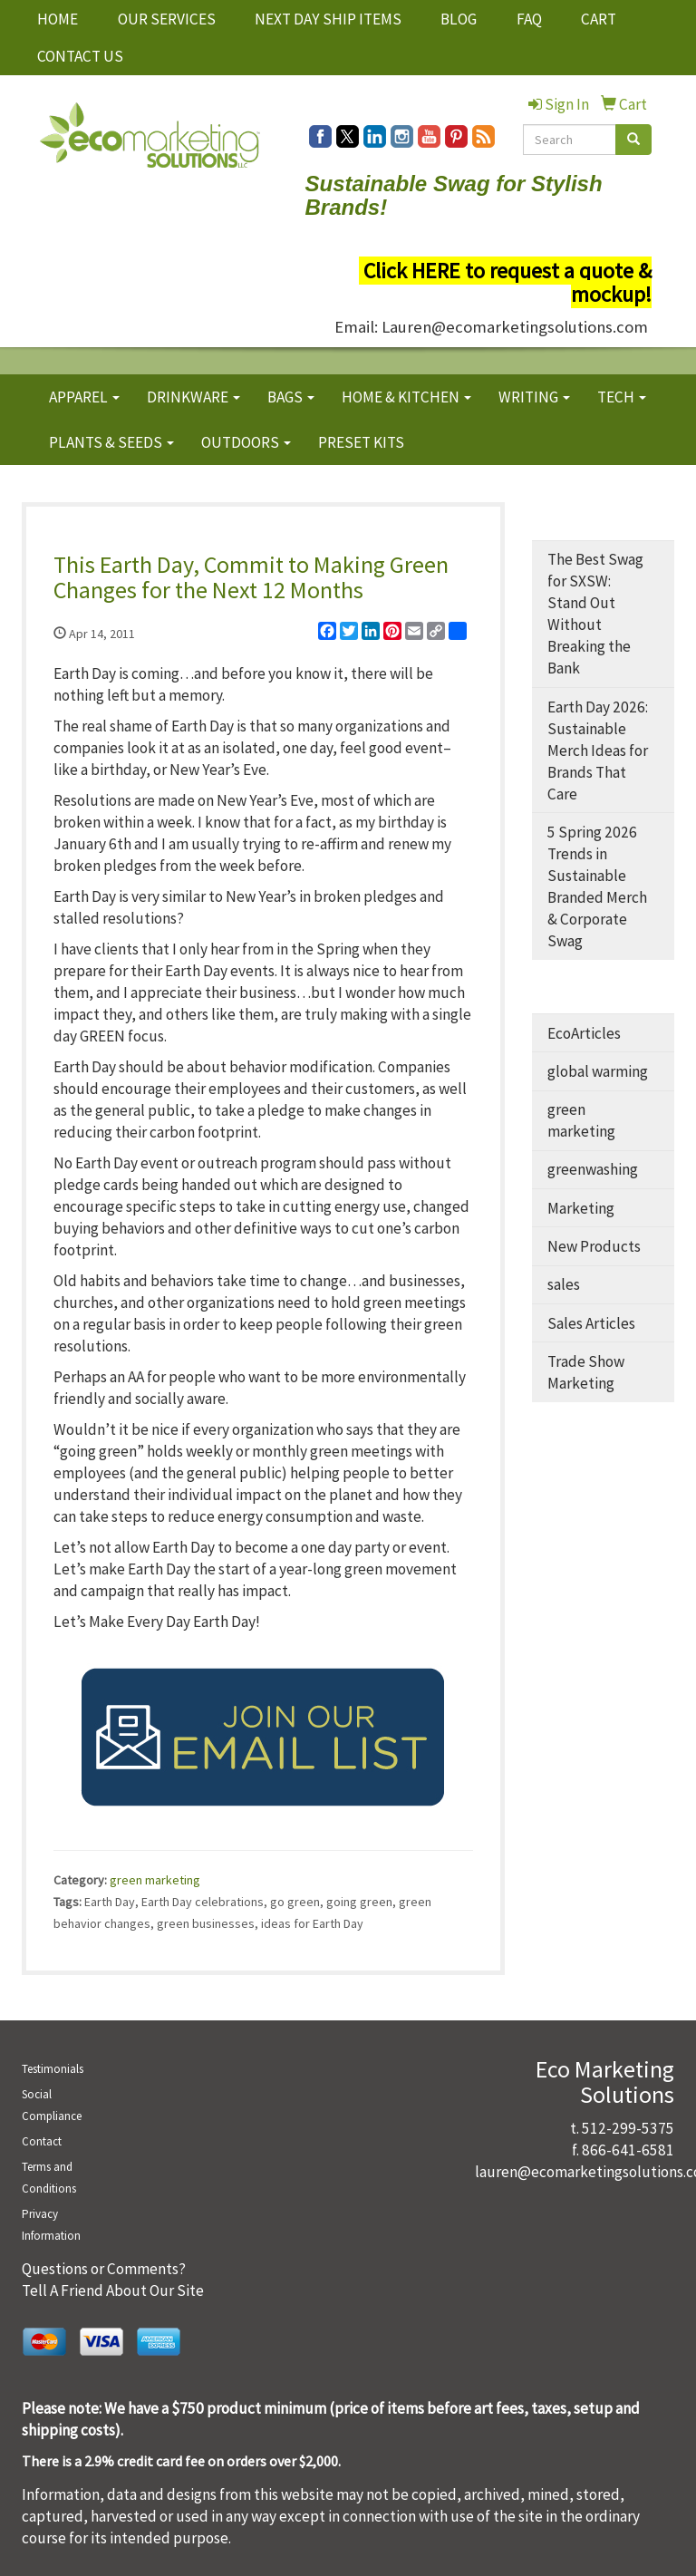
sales (563, 1284)
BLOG (458, 19)
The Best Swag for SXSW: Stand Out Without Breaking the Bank (595, 613)
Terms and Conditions (49, 2177)
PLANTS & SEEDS (111, 442)
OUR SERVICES (167, 19)
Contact (42, 2141)
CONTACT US (80, 56)
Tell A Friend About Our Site (113, 2290)
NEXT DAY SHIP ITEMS (328, 19)
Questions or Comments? (104, 2269)
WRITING (534, 397)
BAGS (290, 397)
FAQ (529, 19)
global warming (597, 1071)
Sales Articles (591, 1323)
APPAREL (84, 397)
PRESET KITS (361, 442)
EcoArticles (584, 1033)
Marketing (580, 1208)
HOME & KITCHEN (406, 397)
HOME (57, 19)
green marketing (155, 1880)
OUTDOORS (246, 442)
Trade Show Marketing (585, 1372)
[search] (633, 139)
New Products (594, 1246)
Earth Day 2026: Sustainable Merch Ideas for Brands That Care (597, 750)
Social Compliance (52, 2105)
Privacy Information (51, 2224)
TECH (621, 397)
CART (598, 19)
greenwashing (592, 1169)
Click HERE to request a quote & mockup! (507, 282)
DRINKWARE (193, 397)
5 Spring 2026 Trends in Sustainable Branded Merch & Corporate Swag (597, 886)
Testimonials (52, 2069)
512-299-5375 (628, 2128)
